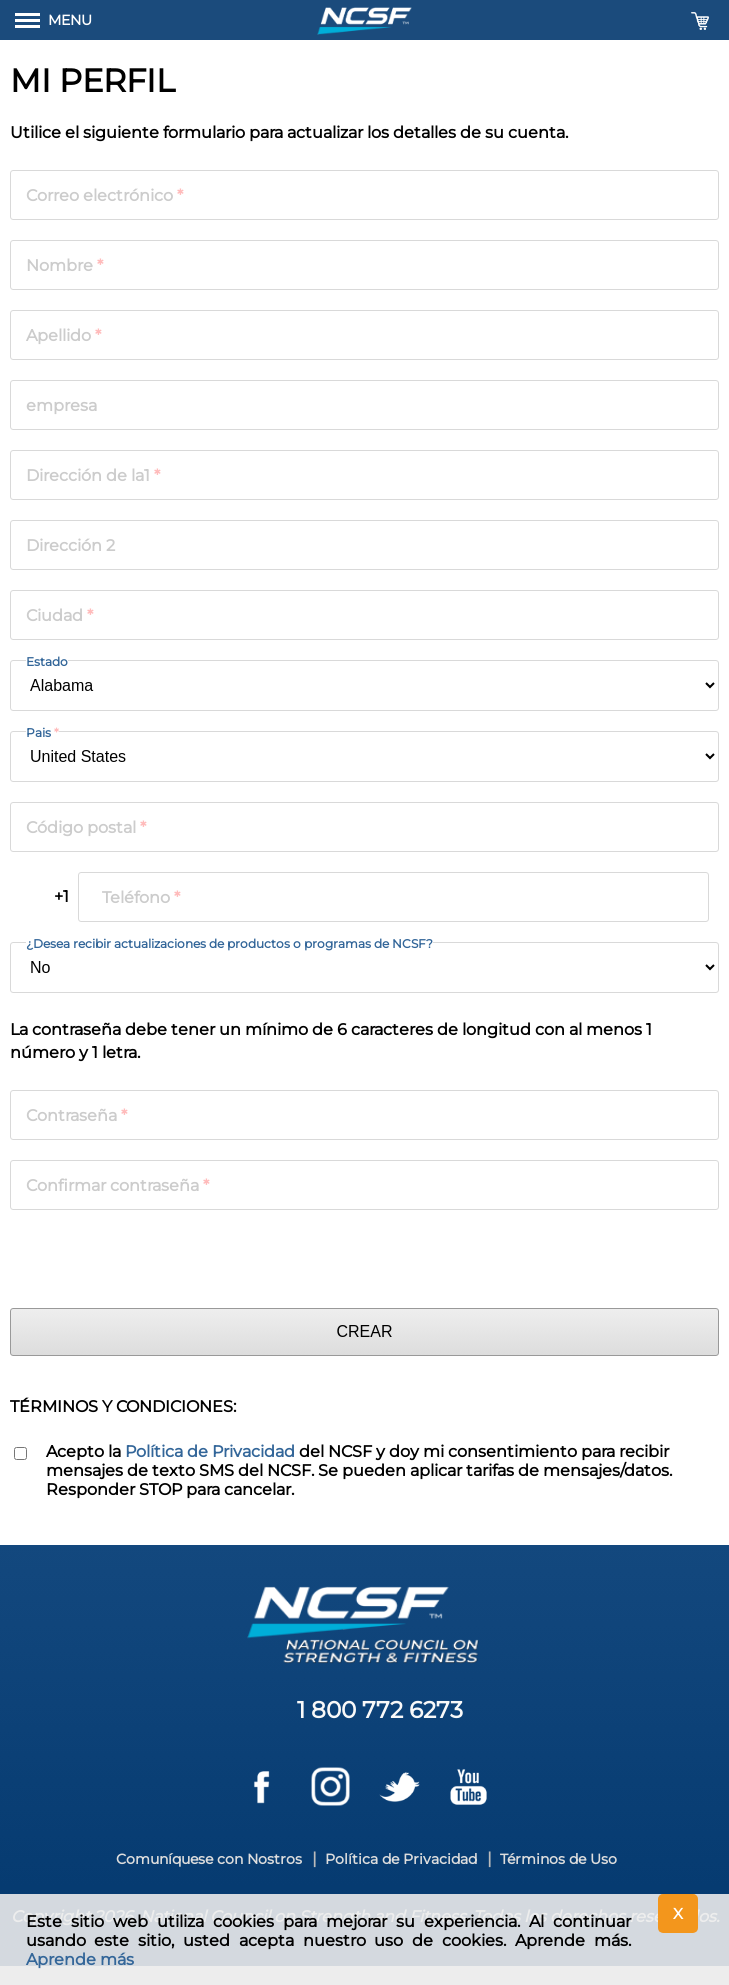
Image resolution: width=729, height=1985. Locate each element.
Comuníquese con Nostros (209, 1859)
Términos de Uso (558, 1859)
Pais (42, 732)
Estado (47, 661)
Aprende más (80, 1959)
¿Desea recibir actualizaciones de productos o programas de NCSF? (229, 943)
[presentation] (162, 1259)
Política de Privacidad (210, 1451)
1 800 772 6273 (380, 1710)
